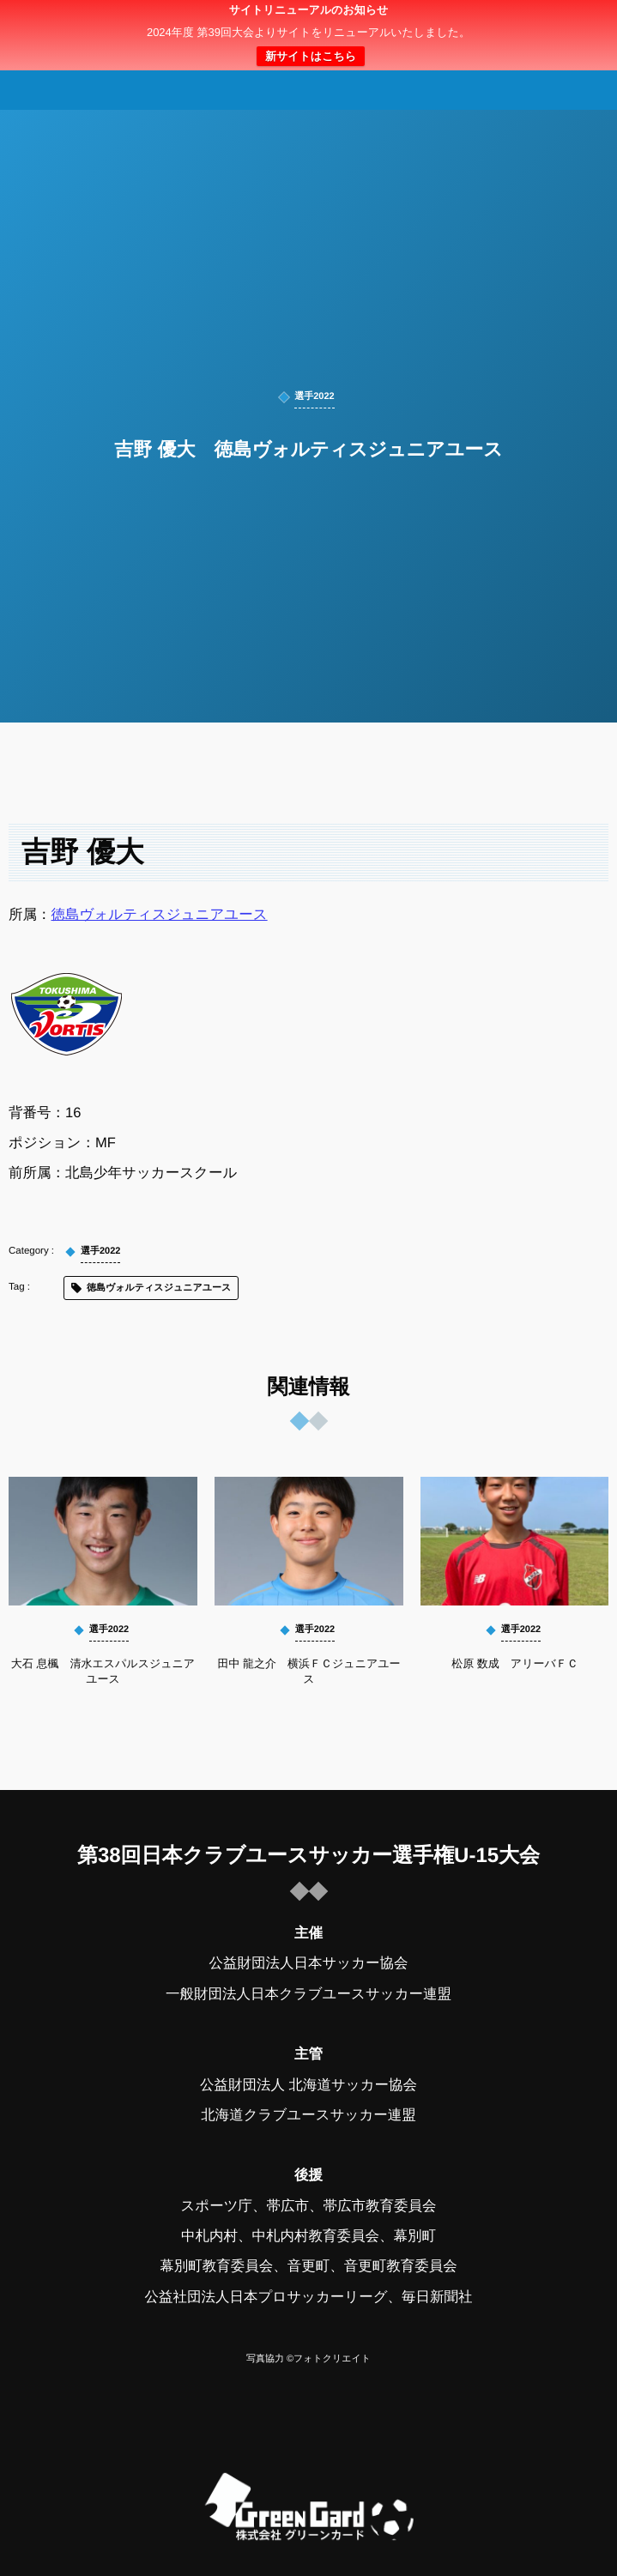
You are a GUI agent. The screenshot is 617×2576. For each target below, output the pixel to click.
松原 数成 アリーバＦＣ (514, 1663)
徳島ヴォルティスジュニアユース (159, 914)
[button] (571, 23)
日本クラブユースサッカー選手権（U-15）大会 (308, 35)
